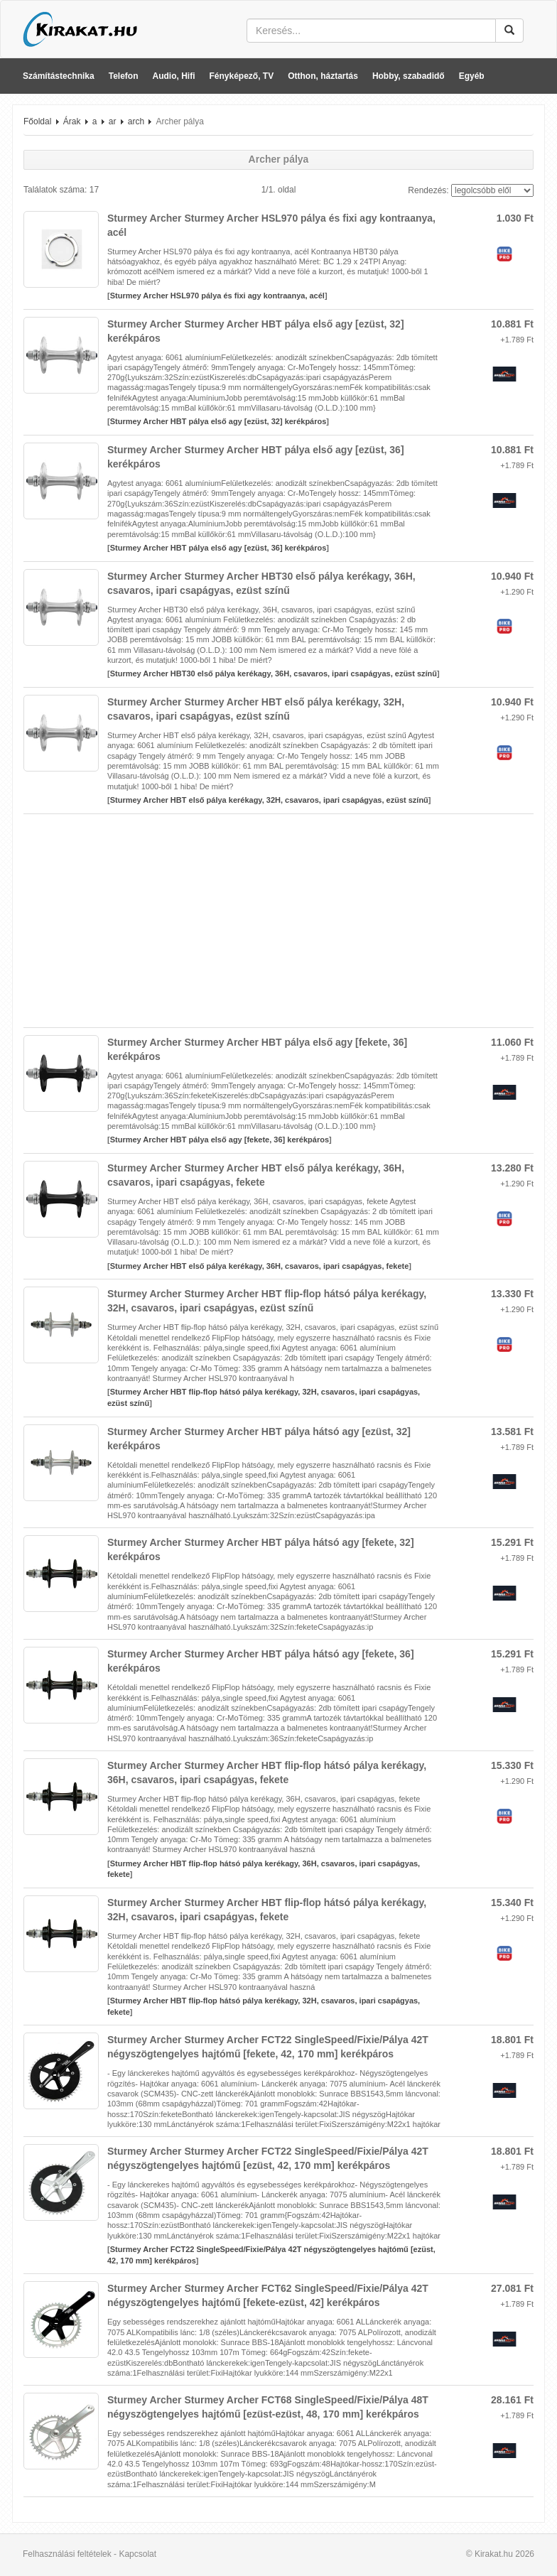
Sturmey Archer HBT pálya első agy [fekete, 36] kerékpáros (219, 1139)
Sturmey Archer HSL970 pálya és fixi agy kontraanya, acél (217, 295)
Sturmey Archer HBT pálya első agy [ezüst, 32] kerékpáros (218, 421)
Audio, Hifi (174, 76)
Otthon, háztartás (323, 76)
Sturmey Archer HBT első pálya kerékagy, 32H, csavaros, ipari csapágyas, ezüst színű (269, 800)
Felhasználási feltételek (67, 2554)
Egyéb (472, 76)
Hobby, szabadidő (408, 76)
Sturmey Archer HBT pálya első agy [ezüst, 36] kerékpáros (218, 547)
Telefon (124, 76)
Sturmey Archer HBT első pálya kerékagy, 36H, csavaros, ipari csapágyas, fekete (259, 1266)
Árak (72, 121)
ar (113, 121)
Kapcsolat (137, 2554)
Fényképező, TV (242, 76)
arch (136, 121)
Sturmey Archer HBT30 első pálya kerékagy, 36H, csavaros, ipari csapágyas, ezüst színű (273, 673)
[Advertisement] (278, 920)
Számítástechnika (58, 76)
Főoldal (37, 121)
